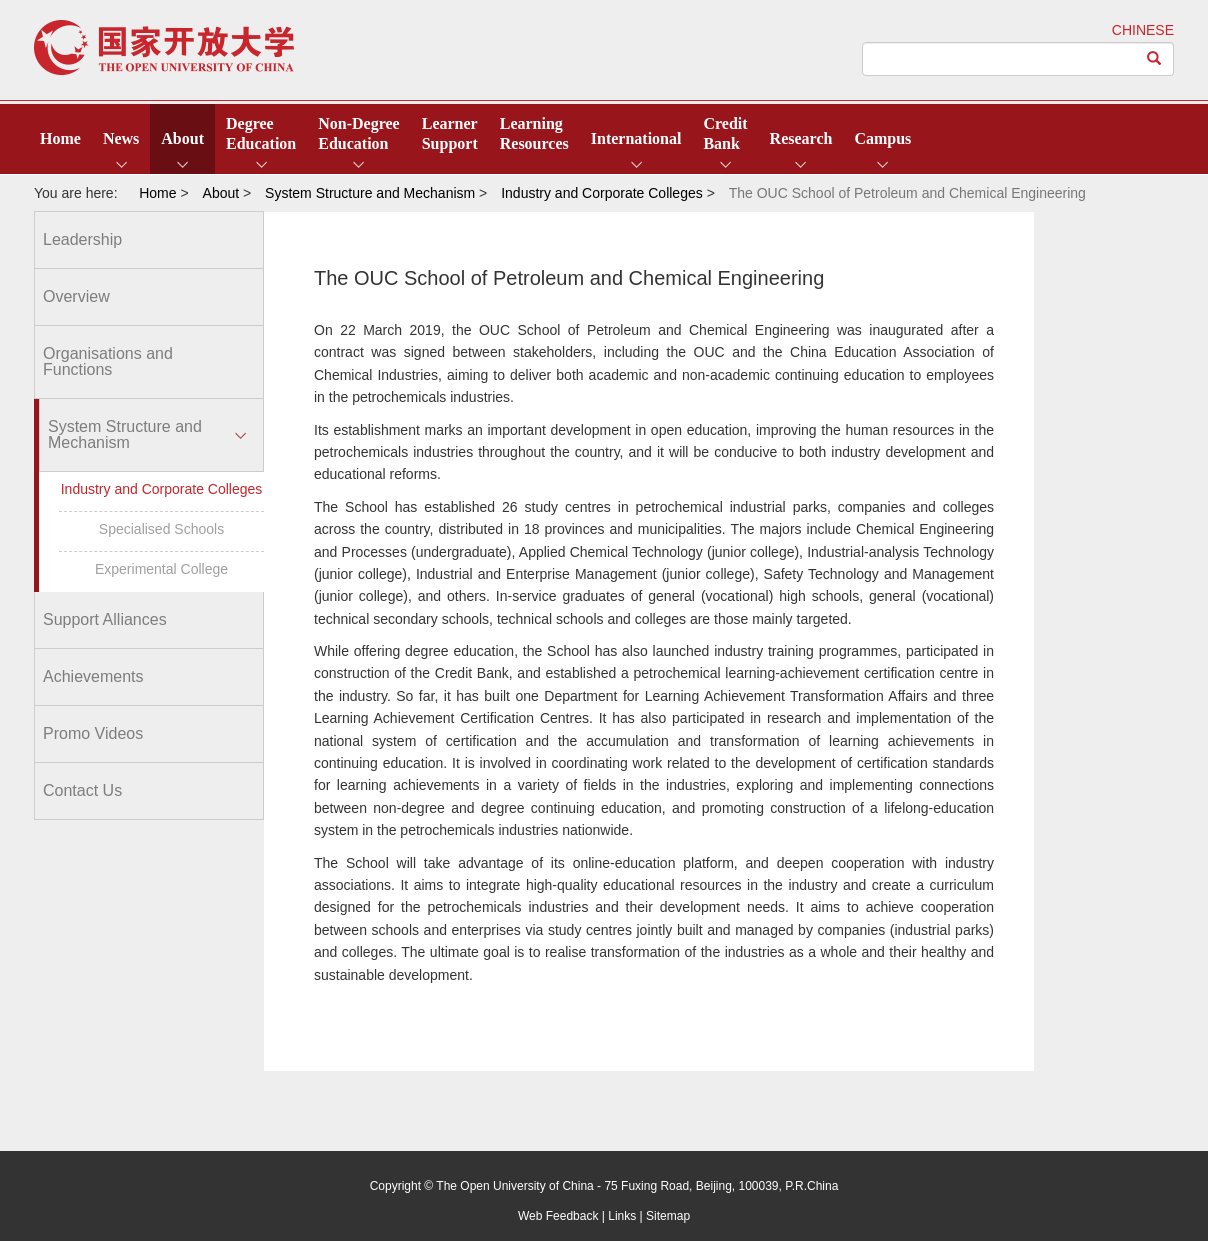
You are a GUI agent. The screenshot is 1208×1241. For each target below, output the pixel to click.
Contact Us (82, 790)
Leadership (82, 239)
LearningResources (534, 133)
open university (164, 47)
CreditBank (725, 133)
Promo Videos (93, 733)
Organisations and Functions (108, 361)
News (121, 138)
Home (60, 138)
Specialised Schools (161, 529)
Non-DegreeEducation (358, 133)
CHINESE (1143, 30)
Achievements (93, 676)
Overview (76, 296)
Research (801, 138)
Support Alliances (105, 619)
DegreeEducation (261, 133)
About (182, 138)
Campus (882, 138)
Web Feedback (558, 1216)
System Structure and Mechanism (125, 434)
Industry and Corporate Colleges (162, 489)
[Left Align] (1154, 59)
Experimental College (161, 569)
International (636, 138)
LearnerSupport (450, 133)
